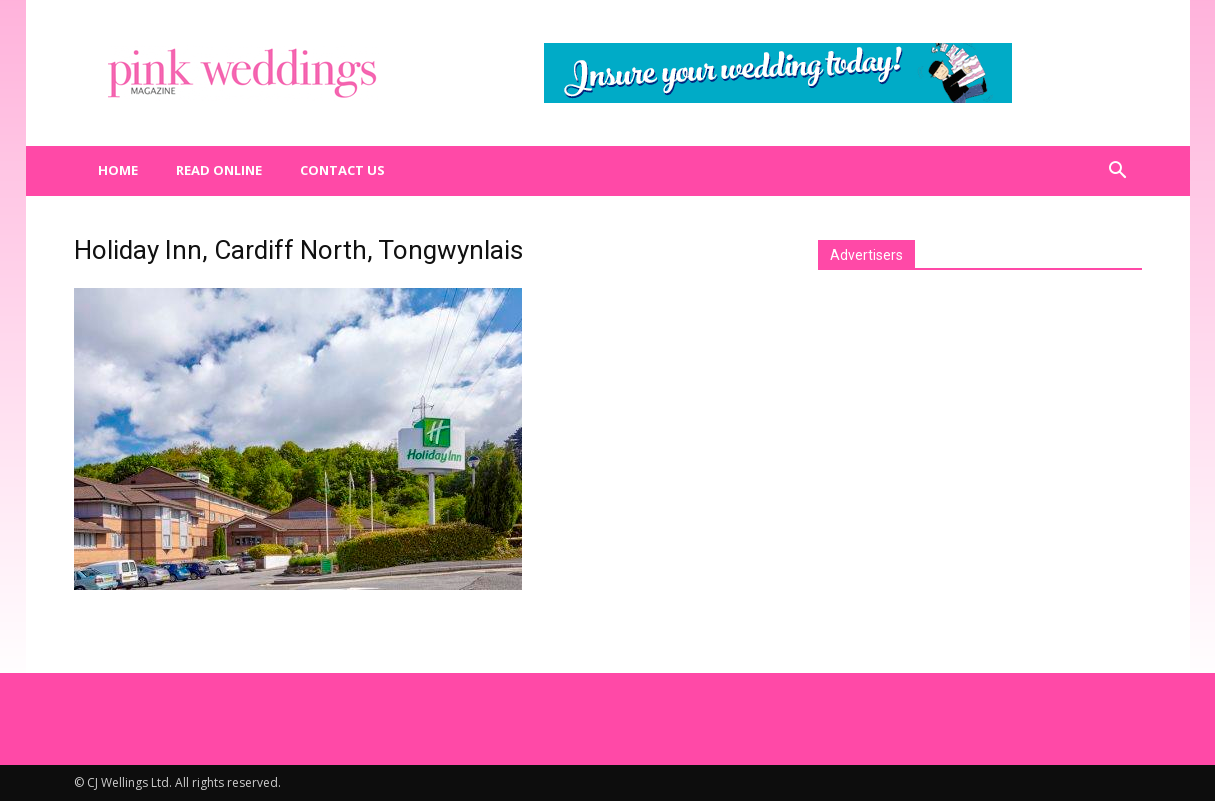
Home (118, 170)
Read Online (219, 170)
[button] (1118, 171)
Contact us (342, 170)
